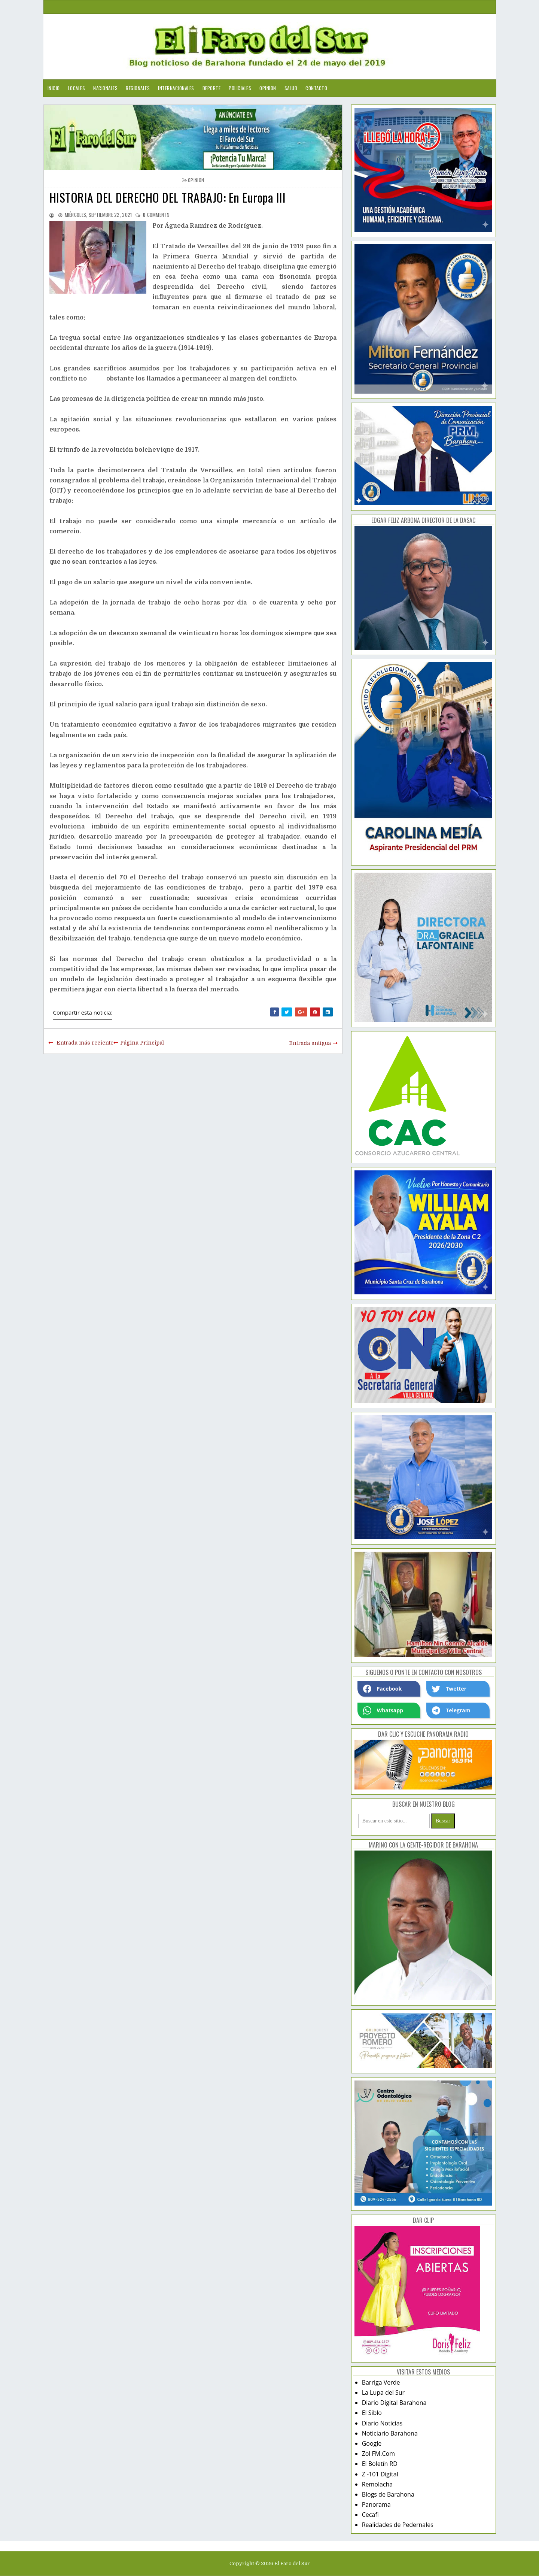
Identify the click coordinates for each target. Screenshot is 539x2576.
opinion (196, 180)
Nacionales (105, 88)
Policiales (240, 88)
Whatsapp (383, 1710)
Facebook (382, 1689)
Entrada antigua (310, 1043)
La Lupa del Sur (383, 2392)
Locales (76, 88)
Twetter (449, 1689)
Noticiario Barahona (390, 2433)
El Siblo (372, 2413)
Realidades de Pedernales (397, 2525)
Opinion (267, 88)
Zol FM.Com (378, 2453)
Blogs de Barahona (388, 2494)
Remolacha (377, 2484)
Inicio (54, 88)
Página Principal (142, 1043)
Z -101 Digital (380, 2474)
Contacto (316, 88)
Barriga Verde (381, 2382)
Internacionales (176, 88)
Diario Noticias (382, 2423)
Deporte (211, 88)
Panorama (376, 2504)
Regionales (138, 88)
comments (156, 214)
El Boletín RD (380, 2464)
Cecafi (370, 2514)
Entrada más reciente (85, 1043)
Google (372, 2443)
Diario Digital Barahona (394, 2402)
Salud (291, 88)
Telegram (451, 1710)
